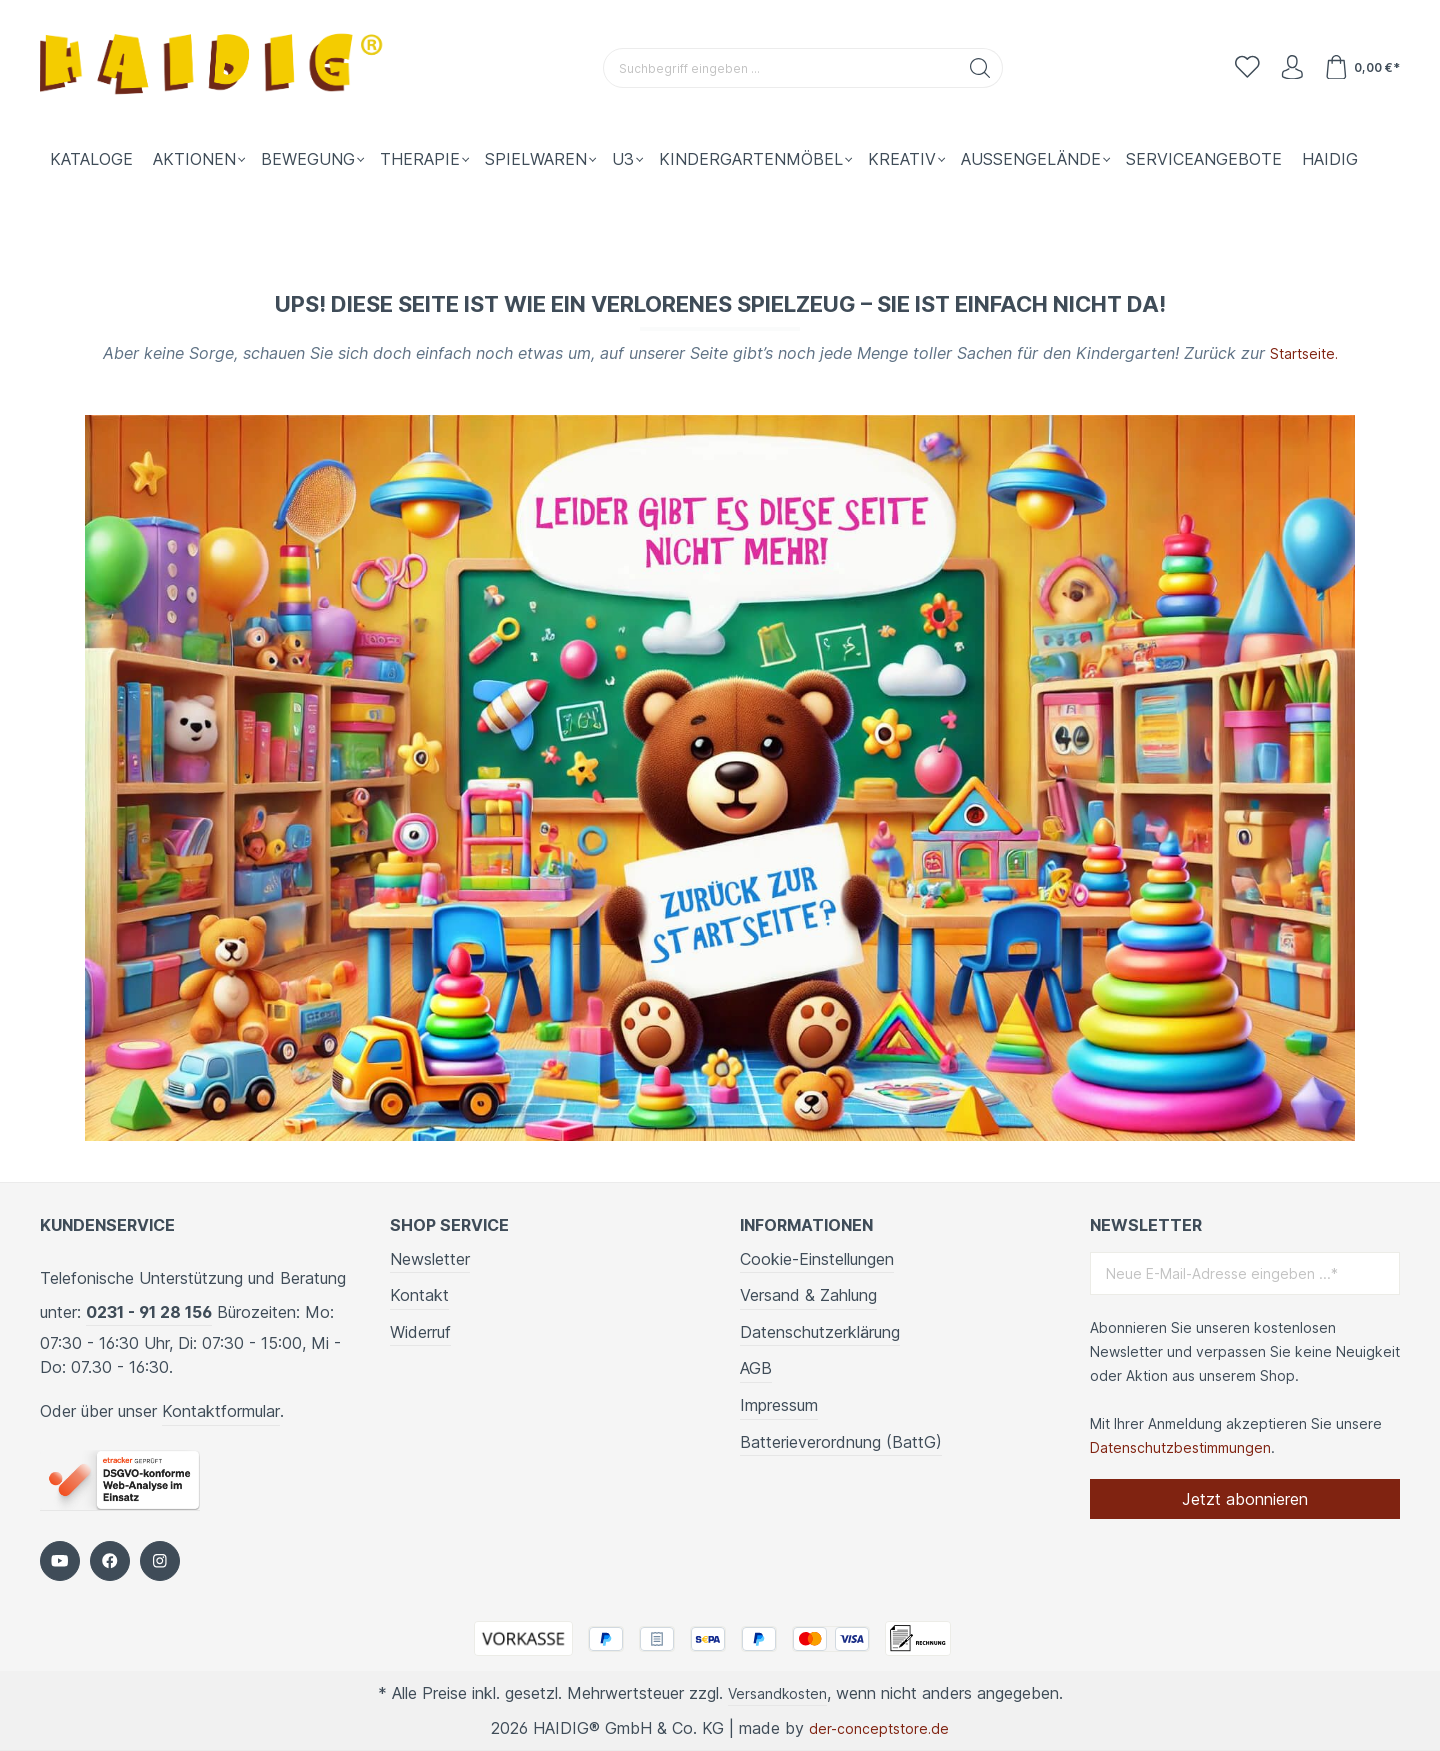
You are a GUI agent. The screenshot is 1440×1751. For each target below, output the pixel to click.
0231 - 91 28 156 (149, 1311)
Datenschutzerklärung (820, 1331)
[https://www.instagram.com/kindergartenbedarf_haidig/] (160, 1560)
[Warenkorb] (1359, 68)
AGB (756, 1367)
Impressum (779, 1404)
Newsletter (430, 1258)
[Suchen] (972, 68)
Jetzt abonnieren (1245, 1498)
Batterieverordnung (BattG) (841, 1441)
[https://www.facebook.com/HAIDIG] (110, 1560)
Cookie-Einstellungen (817, 1258)
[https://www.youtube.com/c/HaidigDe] (60, 1560)
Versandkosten (777, 1692)
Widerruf (420, 1331)
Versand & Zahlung (808, 1294)
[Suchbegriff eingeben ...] (773, 68)
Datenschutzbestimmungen (1180, 1446)
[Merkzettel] (1234, 68)
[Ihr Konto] (1284, 68)
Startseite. (1304, 353)
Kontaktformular (221, 1410)
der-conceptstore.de (879, 1728)
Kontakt (419, 1294)
